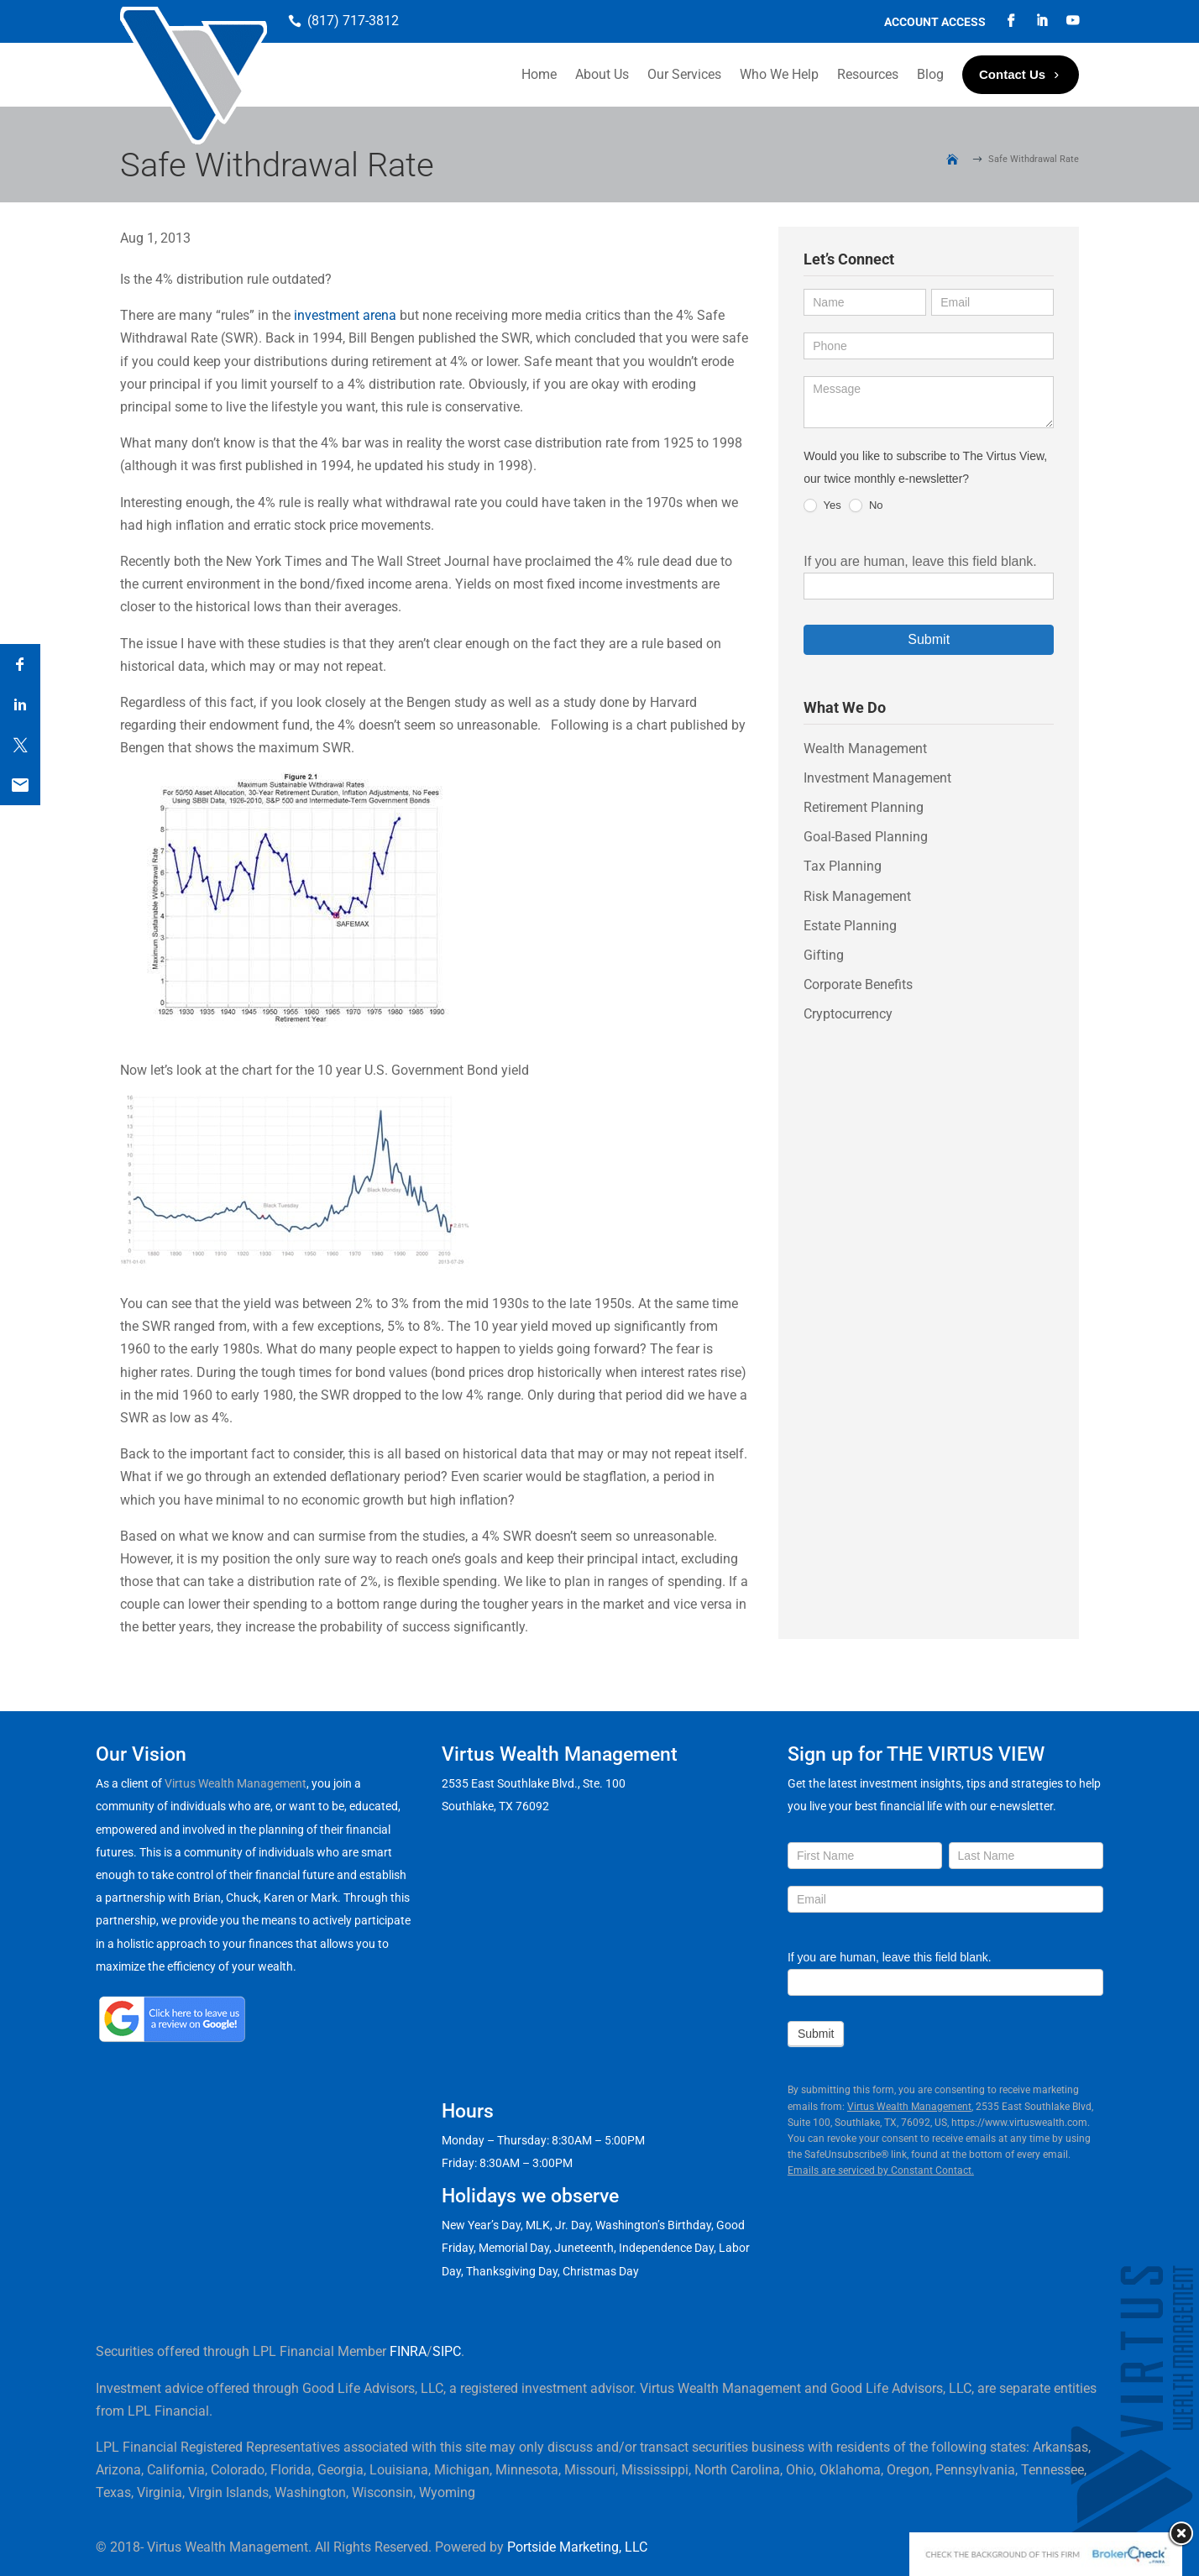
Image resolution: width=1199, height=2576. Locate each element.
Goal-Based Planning (866, 837)
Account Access (935, 22)
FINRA (408, 2351)
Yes (822, 506)
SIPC (446, 2351)
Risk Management (857, 896)
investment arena (345, 315)
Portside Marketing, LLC (577, 2547)
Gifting (824, 955)
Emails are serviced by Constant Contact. (881, 2170)
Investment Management (877, 778)
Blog (930, 74)
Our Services (684, 74)
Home (539, 74)
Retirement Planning (864, 807)
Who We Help (779, 74)
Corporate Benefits (858, 984)
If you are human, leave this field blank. (920, 561)
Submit (929, 639)
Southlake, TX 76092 (495, 1806)
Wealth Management (865, 749)
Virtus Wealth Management (235, 1783)
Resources (867, 74)
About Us (602, 74)
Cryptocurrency (848, 1014)
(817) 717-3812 (353, 21)
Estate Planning (850, 926)
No (865, 506)
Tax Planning (843, 866)
